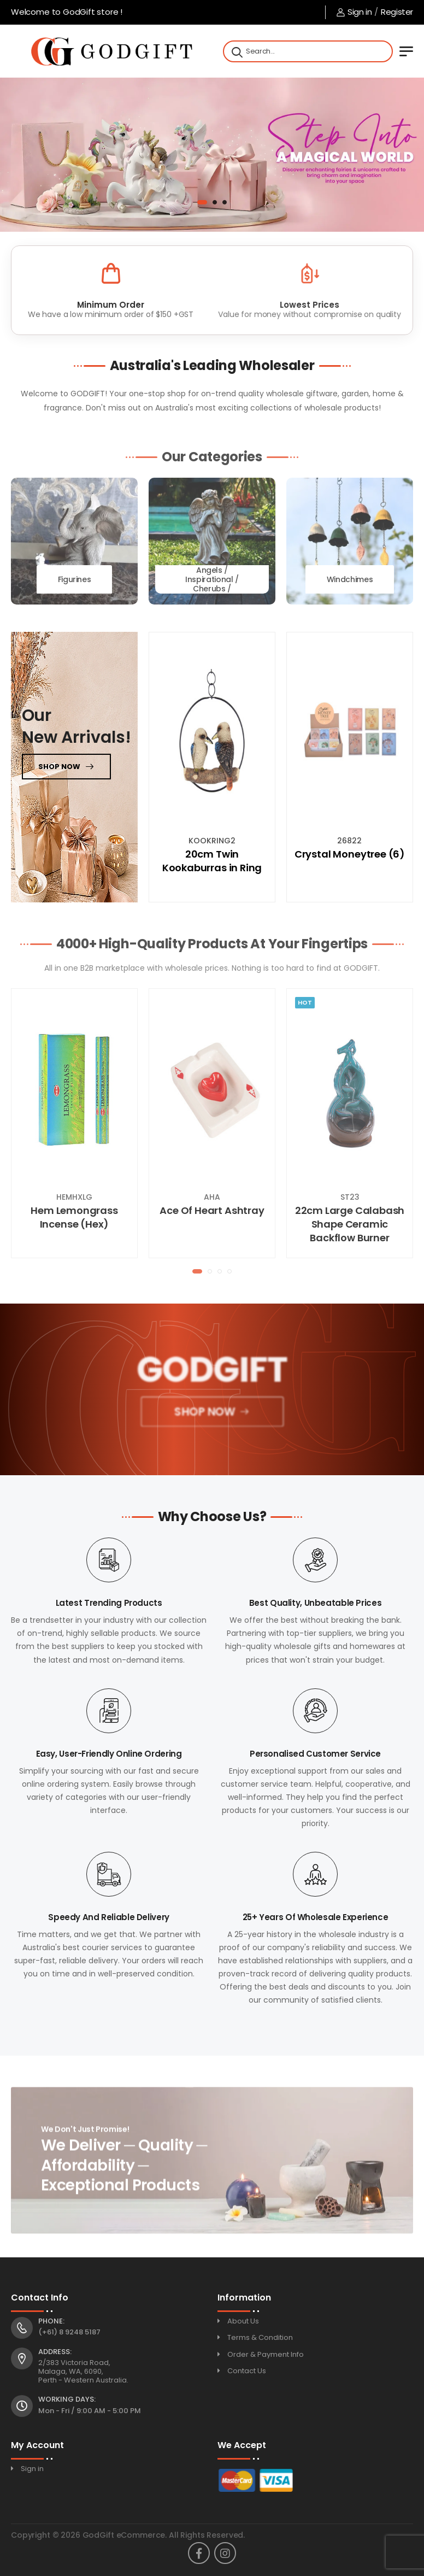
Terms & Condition (260, 2337)
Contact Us (246, 2371)
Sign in (354, 11)
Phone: (51, 2321)
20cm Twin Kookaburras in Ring (212, 861)
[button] (202, 202)
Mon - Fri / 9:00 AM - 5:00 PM (89, 2410)
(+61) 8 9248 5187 (69, 2332)
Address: (55, 2352)
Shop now (59, 766)
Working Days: (67, 2399)
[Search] (236, 51)
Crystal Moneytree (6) (350, 854)
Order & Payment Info (265, 2354)
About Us (243, 2321)
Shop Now (204, 1415)
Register (397, 11)
